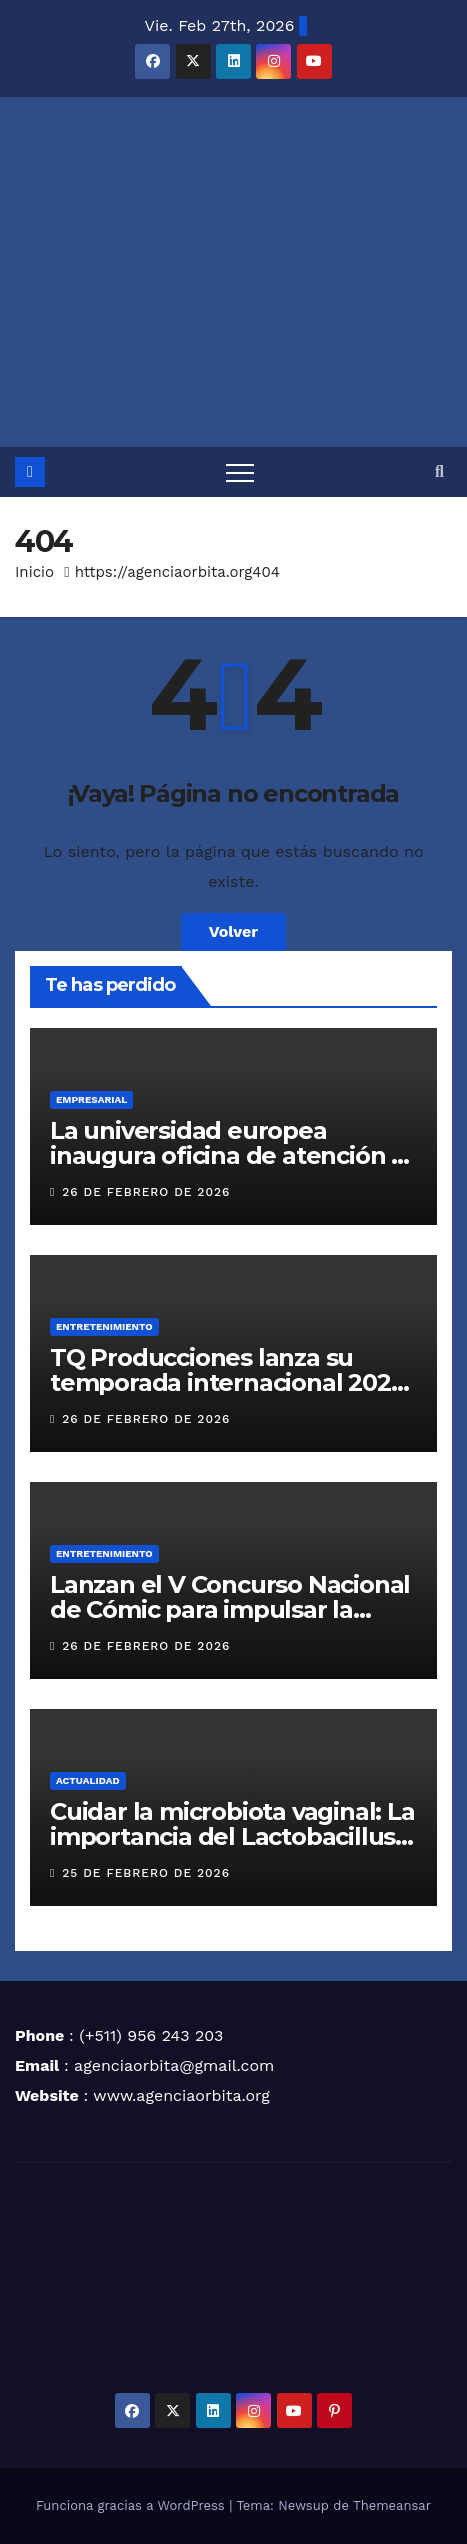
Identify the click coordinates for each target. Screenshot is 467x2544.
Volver (234, 931)
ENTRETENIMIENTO (104, 1326)
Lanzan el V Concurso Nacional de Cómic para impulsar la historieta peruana (230, 1609)
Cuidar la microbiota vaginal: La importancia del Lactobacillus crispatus (232, 1836)
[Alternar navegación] (240, 472)
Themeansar (392, 2505)
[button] (439, 471)
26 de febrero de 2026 (146, 1192)
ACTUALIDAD (88, 1780)
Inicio (34, 572)
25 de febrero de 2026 (146, 1873)
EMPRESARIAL (91, 1099)
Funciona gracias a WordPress (132, 2505)
